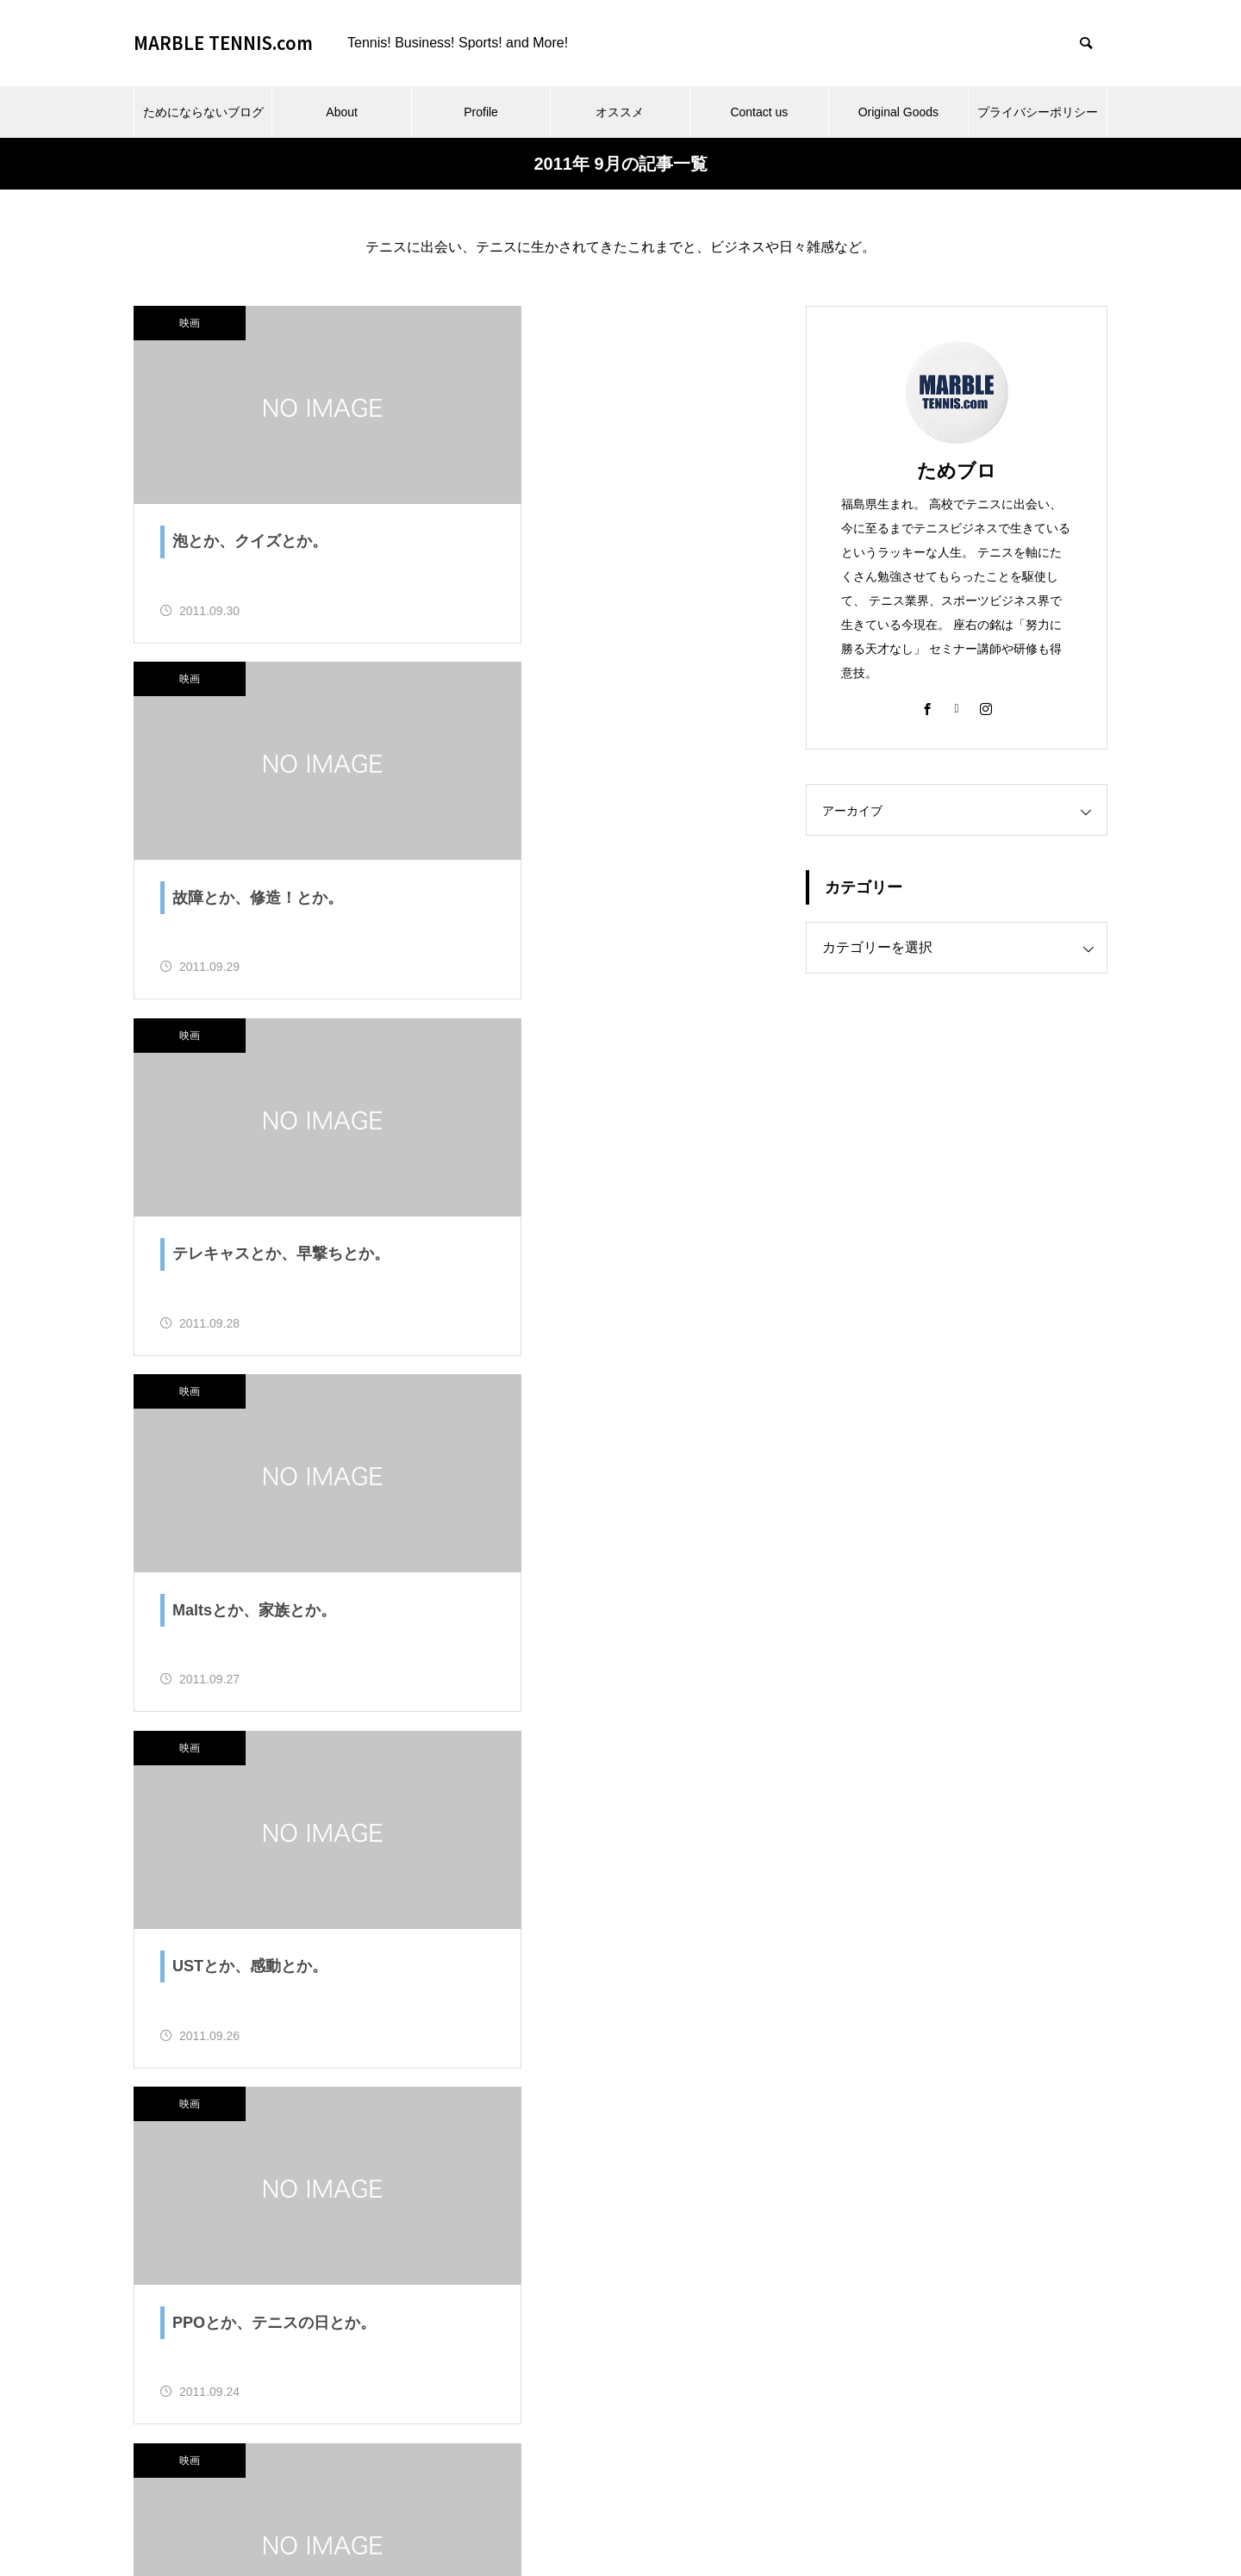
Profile (481, 112)
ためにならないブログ (203, 112)
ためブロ (956, 471)
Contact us (759, 112)
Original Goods (898, 112)
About (342, 112)
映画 (189, 323)
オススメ (620, 112)
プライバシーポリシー (1037, 112)
